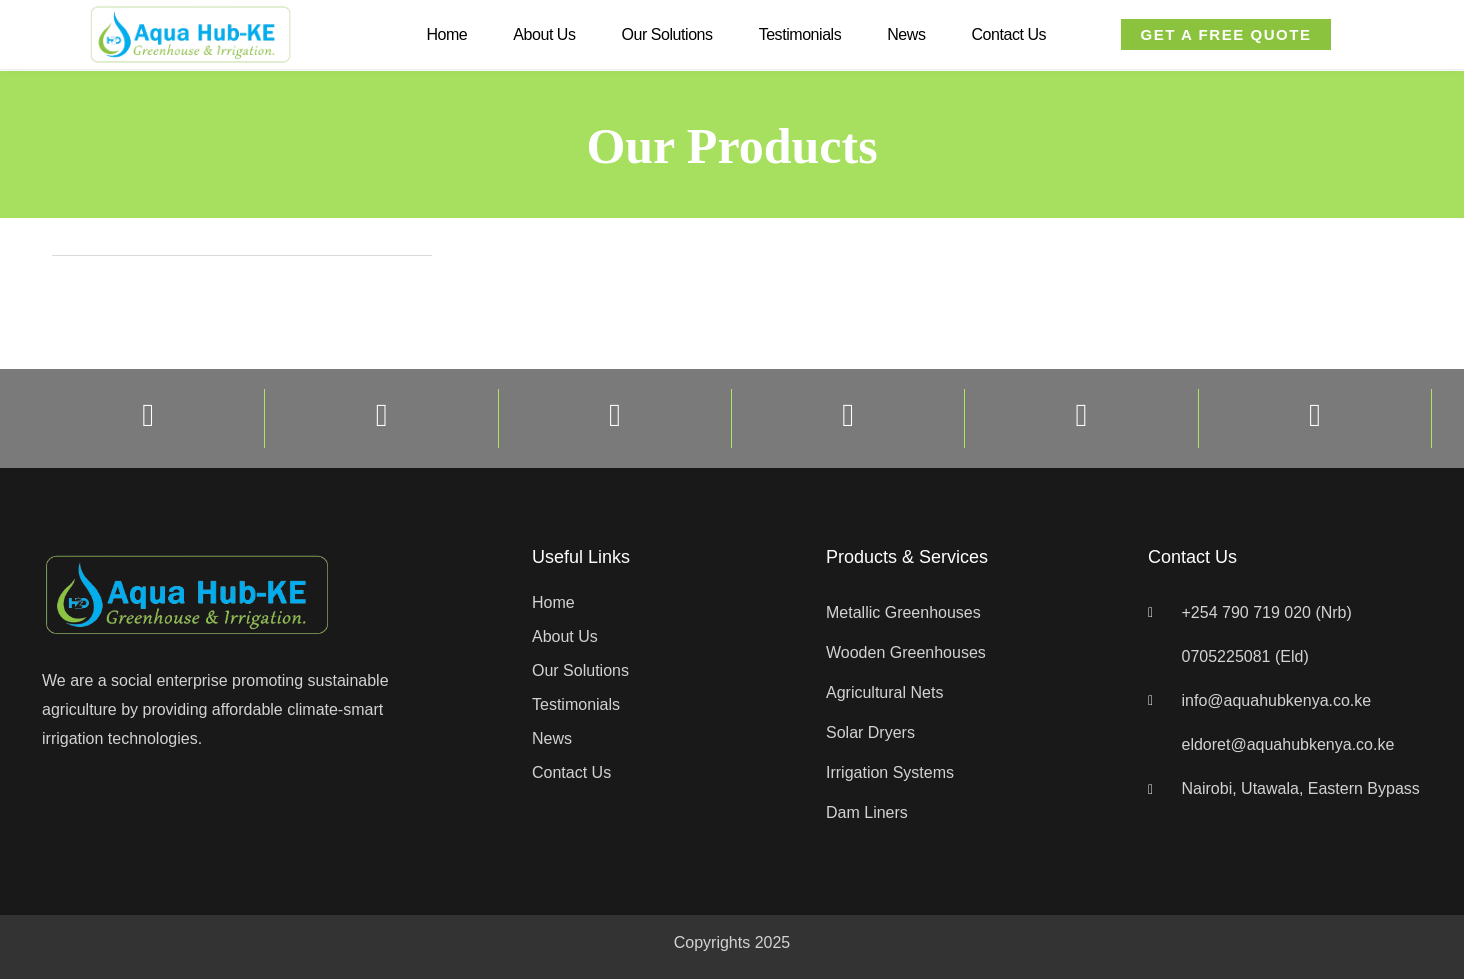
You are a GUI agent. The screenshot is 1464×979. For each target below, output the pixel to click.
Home (446, 34)
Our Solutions (667, 34)
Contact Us (1008, 34)
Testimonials (800, 34)
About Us (544, 34)
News (906, 34)
